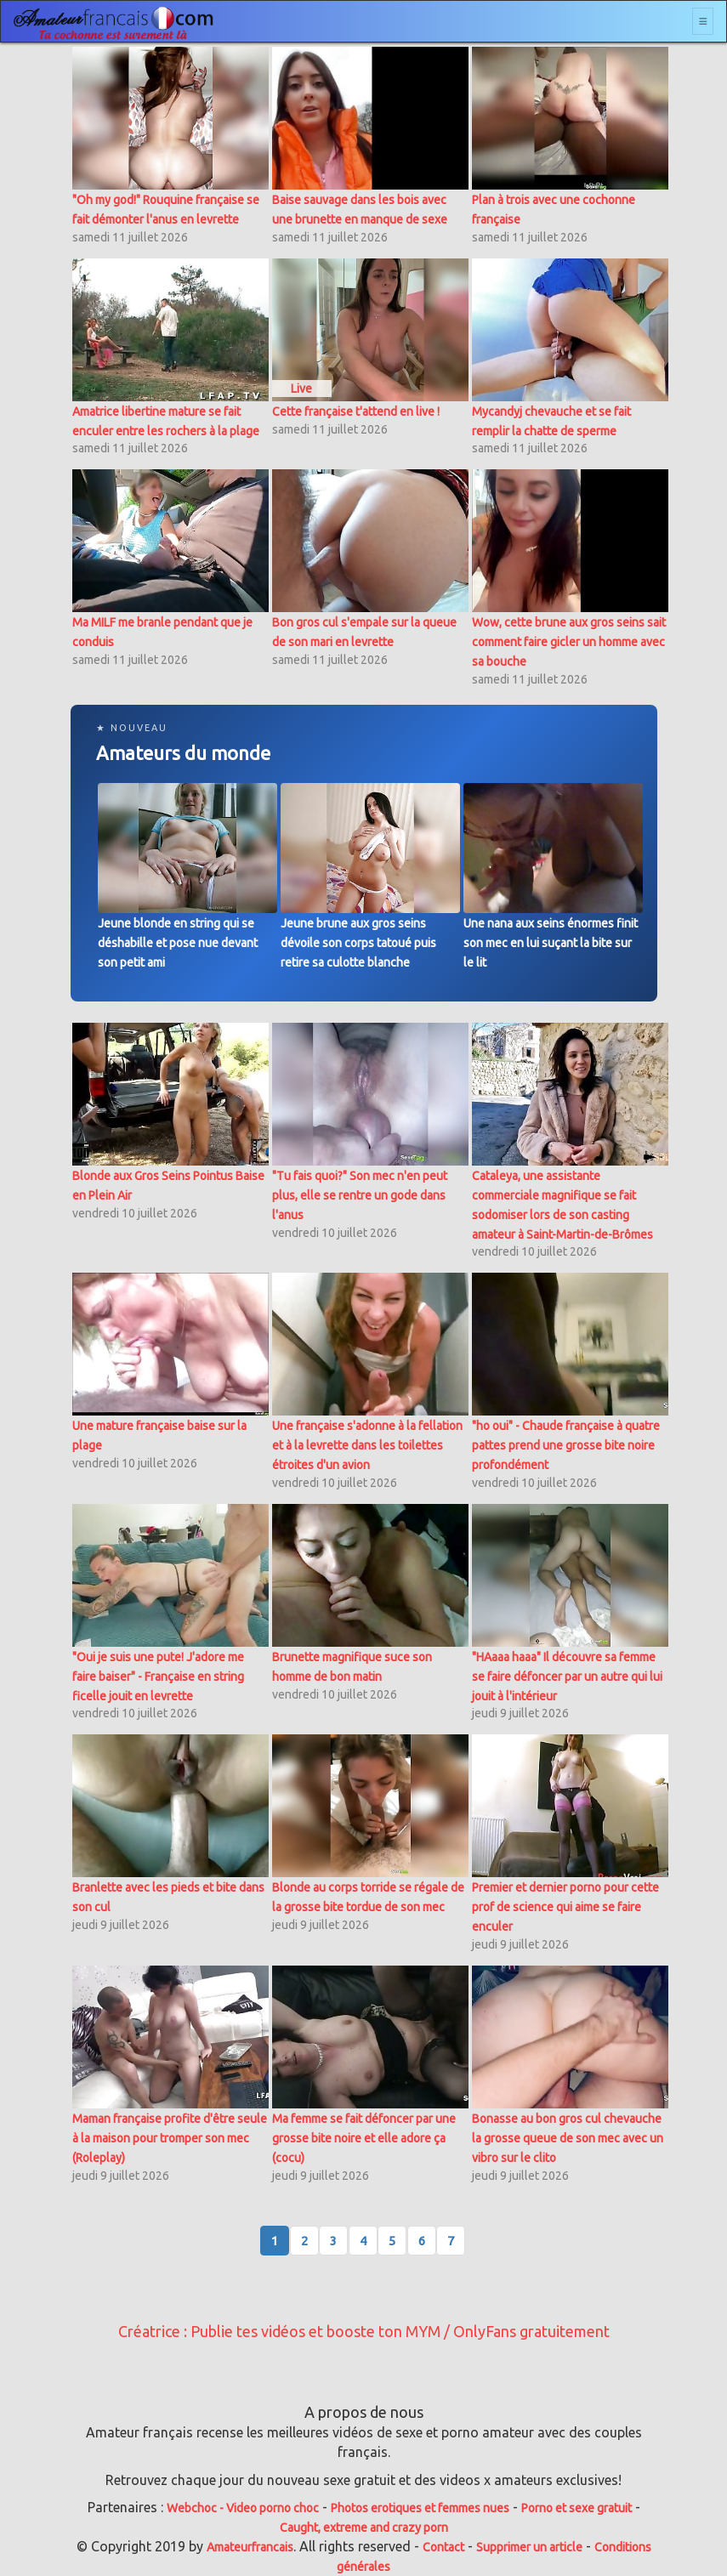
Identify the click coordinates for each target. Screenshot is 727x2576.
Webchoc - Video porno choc (243, 2508)
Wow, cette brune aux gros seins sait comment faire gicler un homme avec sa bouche (569, 642)
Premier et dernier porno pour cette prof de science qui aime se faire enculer (565, 1907)
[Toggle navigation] (702, 21)
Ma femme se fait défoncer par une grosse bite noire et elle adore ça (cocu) (364, 2138)
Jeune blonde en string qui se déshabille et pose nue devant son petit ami (178, 942)
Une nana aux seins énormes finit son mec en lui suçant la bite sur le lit (550, 942)
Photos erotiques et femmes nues (420, 2508)
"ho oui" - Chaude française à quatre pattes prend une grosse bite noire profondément (566, 1445)
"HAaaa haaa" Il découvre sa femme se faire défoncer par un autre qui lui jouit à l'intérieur (567, 1676)
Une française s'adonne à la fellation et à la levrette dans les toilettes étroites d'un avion (367, 1445)
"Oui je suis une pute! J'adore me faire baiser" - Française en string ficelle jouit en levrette (158, 1676)
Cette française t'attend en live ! (356, 411)
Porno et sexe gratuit (576, 2508)
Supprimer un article (529, 2547)
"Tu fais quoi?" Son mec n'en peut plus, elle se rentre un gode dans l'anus (359, 1195)
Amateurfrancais (250, 2547)
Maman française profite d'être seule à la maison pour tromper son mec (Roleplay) (169, 2138)
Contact (443, 2547)
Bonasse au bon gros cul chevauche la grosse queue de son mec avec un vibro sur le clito (567, 2138)
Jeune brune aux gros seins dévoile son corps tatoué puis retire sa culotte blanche (358, 942)
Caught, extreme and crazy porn (364, 2527)
